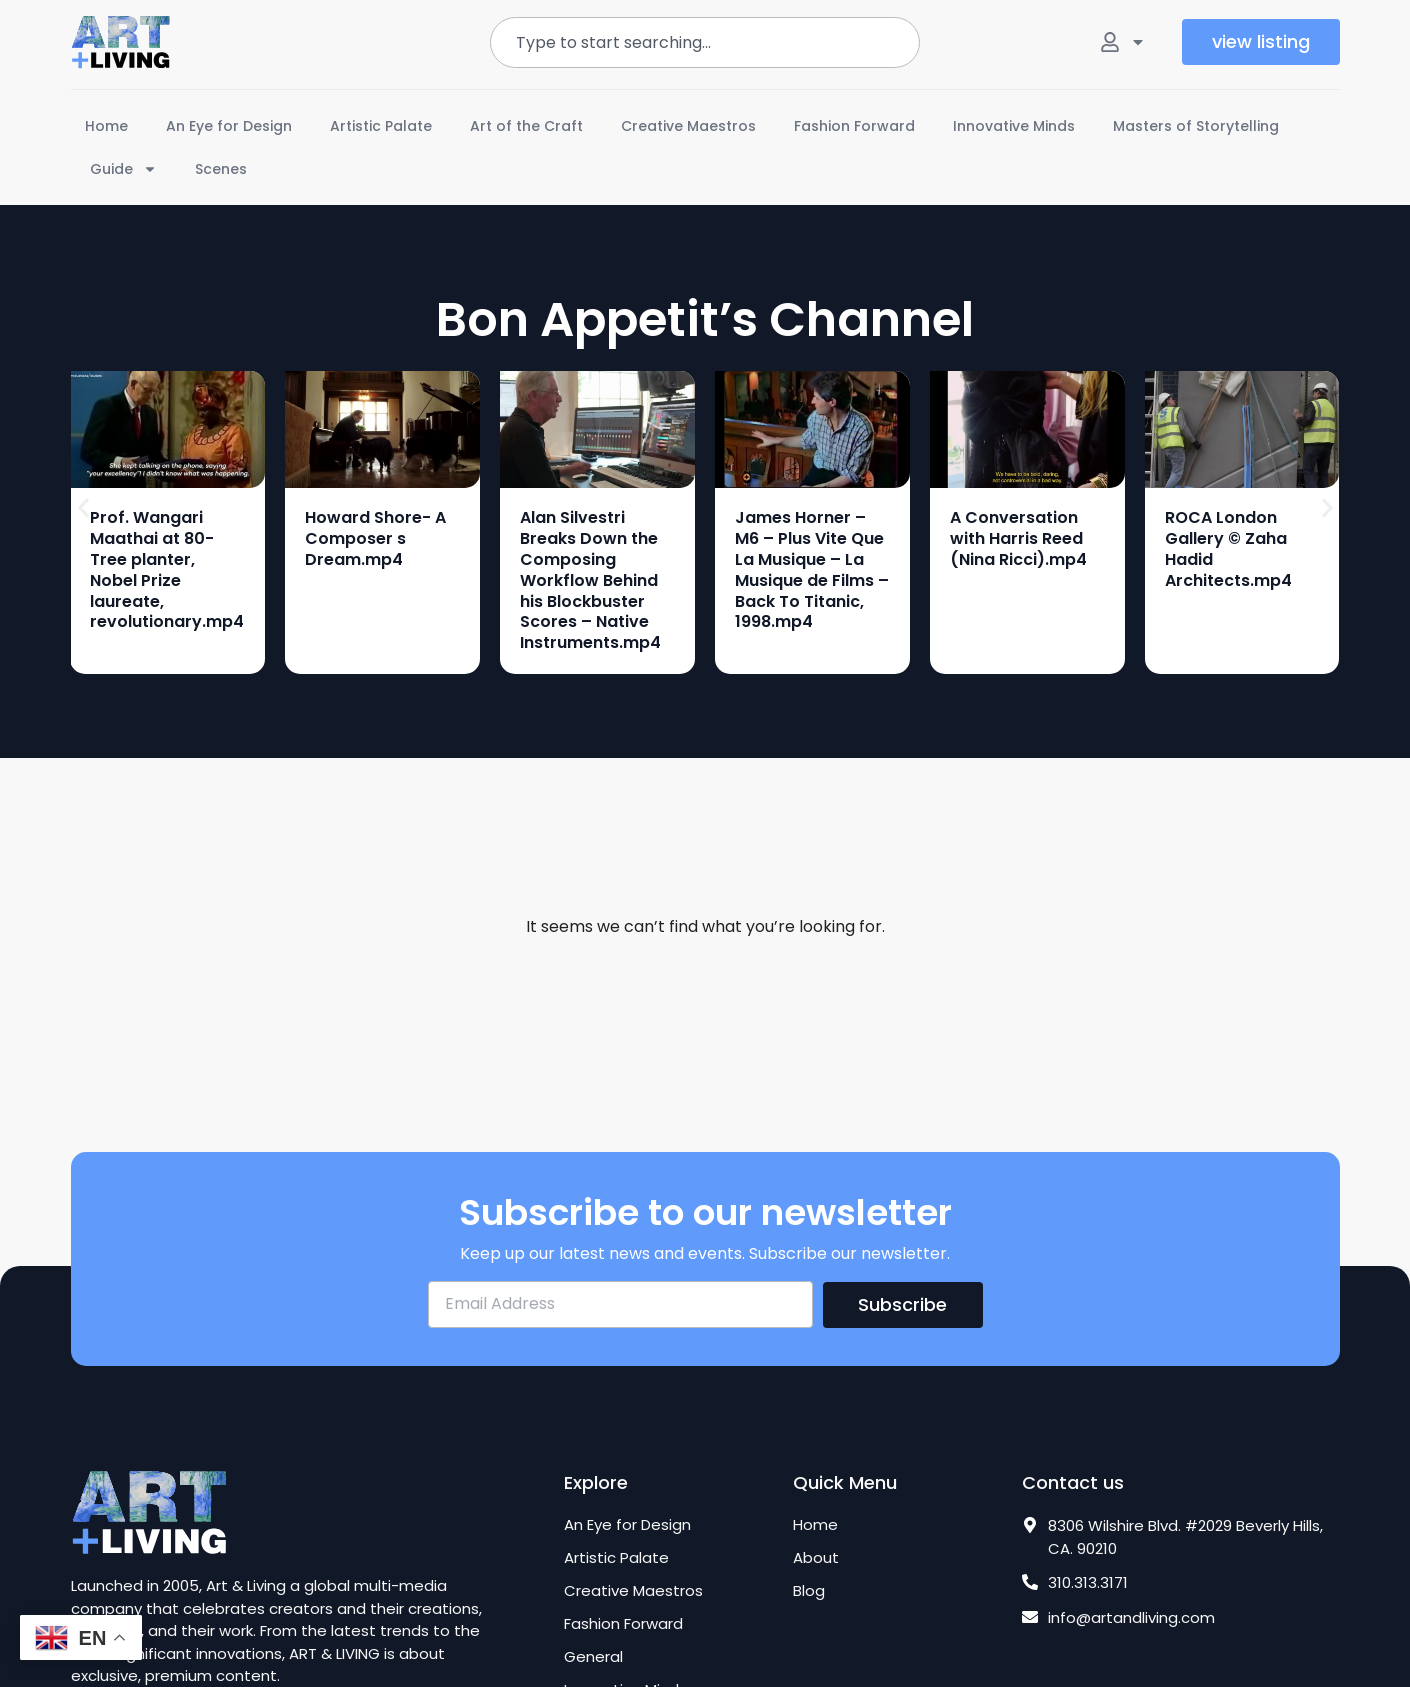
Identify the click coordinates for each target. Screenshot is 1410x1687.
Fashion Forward (854, 126)
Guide (123, 169)
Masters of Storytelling (1196, 126)
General (593, 1657)
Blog (809, 1591)
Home (106, 126)
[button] (83, 507)
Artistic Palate (381, 126)
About (816, 1558)
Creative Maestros (688, 126)
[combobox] (705, 42)
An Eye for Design (229, 126)
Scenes (221, 169)
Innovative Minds (1014, 126)
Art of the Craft (526, 126)
